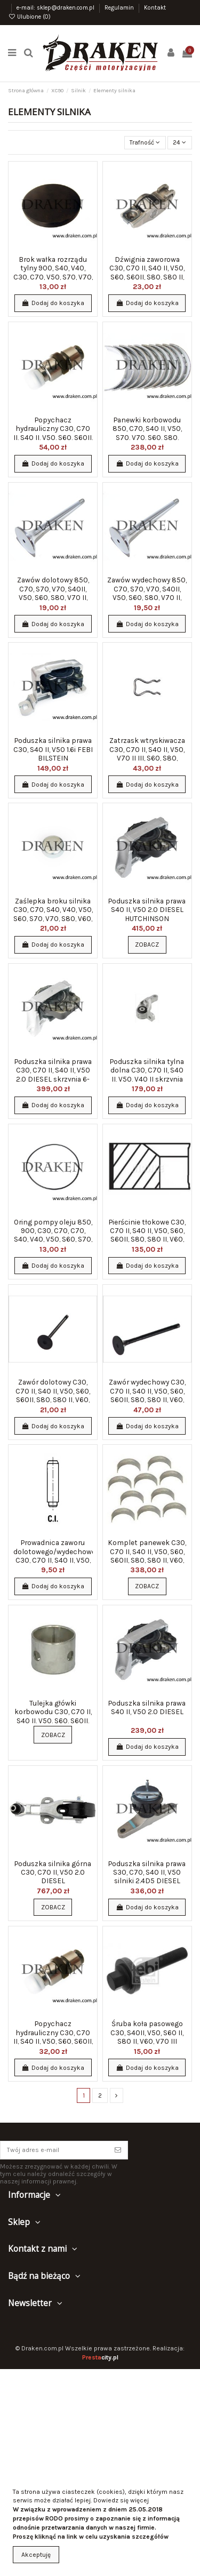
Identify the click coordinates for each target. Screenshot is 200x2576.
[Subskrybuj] (117, 2149)
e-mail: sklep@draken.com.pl (56, 7)
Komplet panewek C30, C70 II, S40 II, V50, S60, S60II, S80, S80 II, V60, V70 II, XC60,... (147, 1555)
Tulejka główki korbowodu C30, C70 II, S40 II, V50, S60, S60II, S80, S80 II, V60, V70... (53, 1716)
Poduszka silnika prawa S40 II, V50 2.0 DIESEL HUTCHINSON (147, 910)
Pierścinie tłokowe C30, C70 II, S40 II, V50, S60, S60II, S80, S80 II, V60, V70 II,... (147, 1235)
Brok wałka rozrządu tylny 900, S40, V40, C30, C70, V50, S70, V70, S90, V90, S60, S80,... (53, 272)
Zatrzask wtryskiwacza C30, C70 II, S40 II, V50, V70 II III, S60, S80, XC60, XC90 (147, 753)
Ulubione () (29, 16)
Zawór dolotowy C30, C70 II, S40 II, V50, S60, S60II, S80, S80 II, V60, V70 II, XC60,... (52, 1395)
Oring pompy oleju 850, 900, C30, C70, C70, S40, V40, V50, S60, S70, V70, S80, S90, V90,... (53, 1235)
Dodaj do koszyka (52, 303)
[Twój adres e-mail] (54, 2149)
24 (179, 142)
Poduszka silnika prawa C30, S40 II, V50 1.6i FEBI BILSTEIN (53, 749)
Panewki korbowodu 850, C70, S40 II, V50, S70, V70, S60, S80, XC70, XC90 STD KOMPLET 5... (147, 437)
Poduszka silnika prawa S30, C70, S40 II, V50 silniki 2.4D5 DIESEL (147, 1872)
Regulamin (120, 7)
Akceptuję (36, 2554)
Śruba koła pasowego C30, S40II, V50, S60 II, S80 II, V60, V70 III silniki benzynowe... (146, 2036)
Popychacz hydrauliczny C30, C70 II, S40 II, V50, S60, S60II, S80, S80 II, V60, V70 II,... (53, 432)
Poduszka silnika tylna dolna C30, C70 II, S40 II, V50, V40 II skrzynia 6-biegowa (147, 1074)
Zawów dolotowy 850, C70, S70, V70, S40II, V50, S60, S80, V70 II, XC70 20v (53, 592)
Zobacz (147, 944)
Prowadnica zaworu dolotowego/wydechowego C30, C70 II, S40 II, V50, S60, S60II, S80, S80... (58, 1555)
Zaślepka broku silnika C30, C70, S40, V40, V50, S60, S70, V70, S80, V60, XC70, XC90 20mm (53, 914)
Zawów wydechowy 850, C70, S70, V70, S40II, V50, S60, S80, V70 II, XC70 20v (147, 592)
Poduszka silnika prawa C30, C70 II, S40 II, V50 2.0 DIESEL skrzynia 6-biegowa (53, 1074)
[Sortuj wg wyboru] (145, 142)
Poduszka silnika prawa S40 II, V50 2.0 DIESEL (147, 1707)
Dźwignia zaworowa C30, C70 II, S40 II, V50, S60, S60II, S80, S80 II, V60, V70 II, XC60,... (147, 272)
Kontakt (155, 7)
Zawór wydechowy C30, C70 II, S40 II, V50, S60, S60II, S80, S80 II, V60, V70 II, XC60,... (147, 1395)
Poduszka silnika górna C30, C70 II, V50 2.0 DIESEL (52, 1872)
